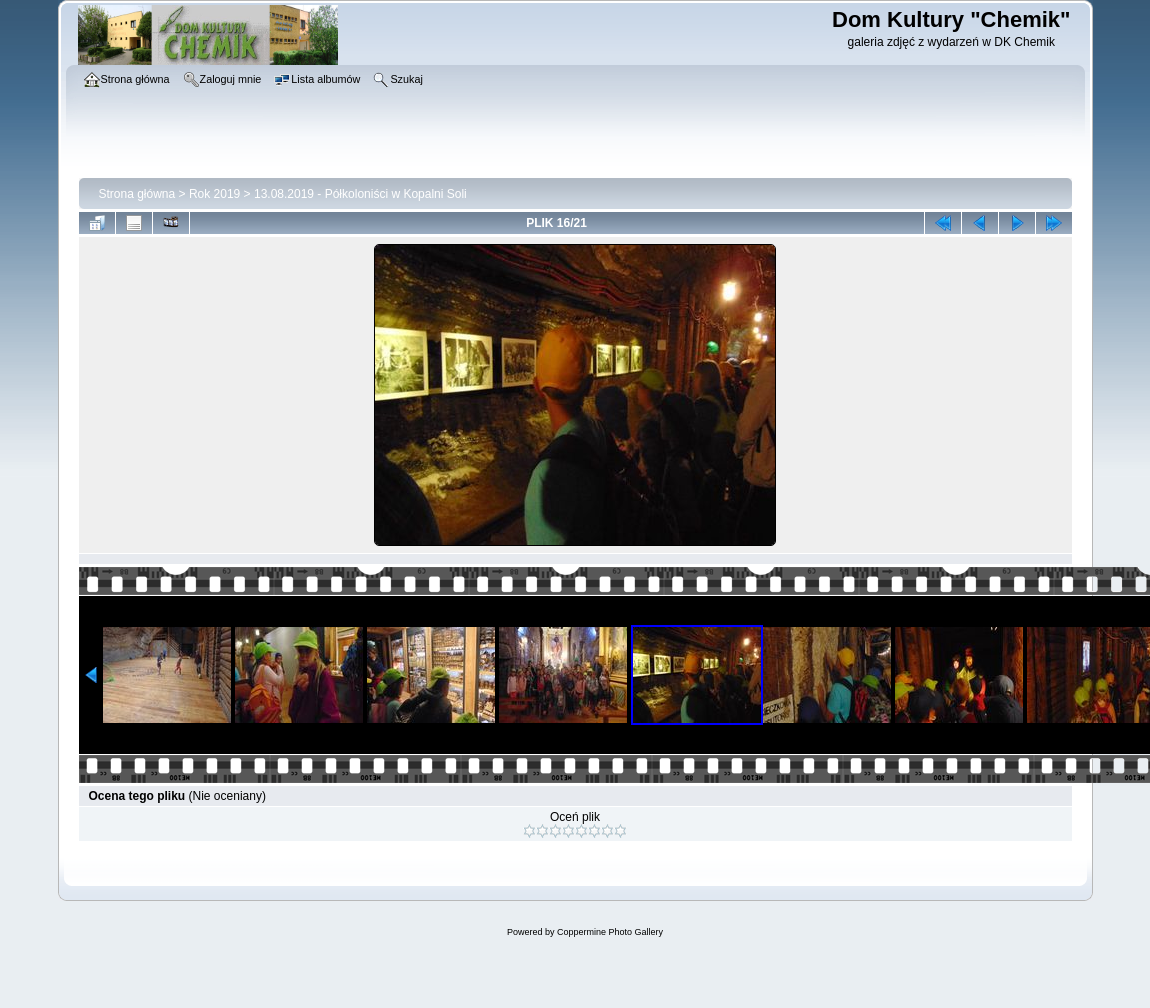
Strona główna (137, 194)
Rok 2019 (214, 194)
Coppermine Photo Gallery (610, 932)
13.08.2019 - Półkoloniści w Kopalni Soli (360, 194)
